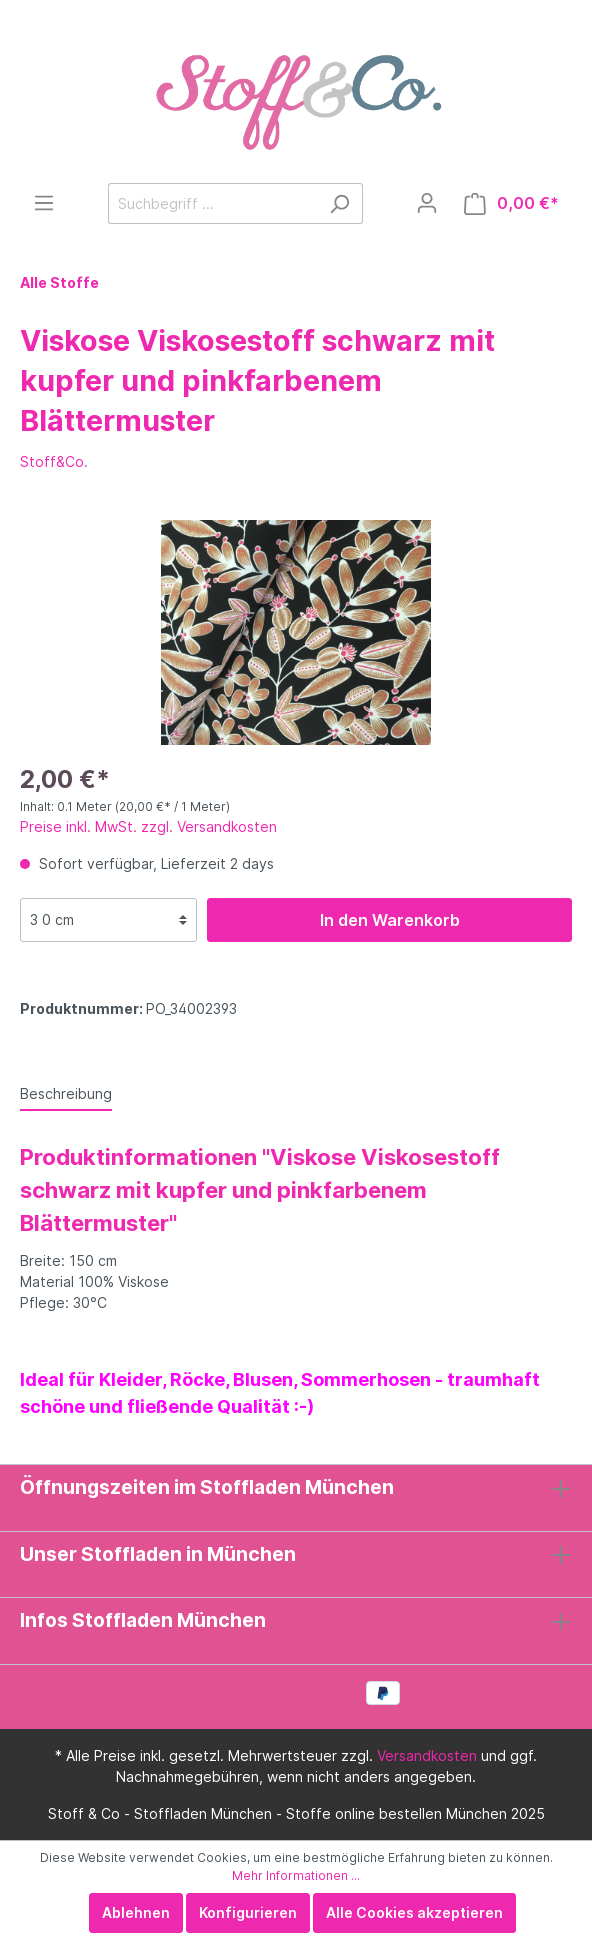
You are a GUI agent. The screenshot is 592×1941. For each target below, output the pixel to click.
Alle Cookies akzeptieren (414, 1912)
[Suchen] (339, 203)
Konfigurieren (248, 1912)
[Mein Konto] (427, 203)
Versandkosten (427, 1755)
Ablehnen (136, 1912)
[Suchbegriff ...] (212, 203)
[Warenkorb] (511, 203)
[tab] (66, 1093)
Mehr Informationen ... (296, 1875)
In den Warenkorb (390, 920)
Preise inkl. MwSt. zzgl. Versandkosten (148, 826)
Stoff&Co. (54, 461)
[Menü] (44, 203)
